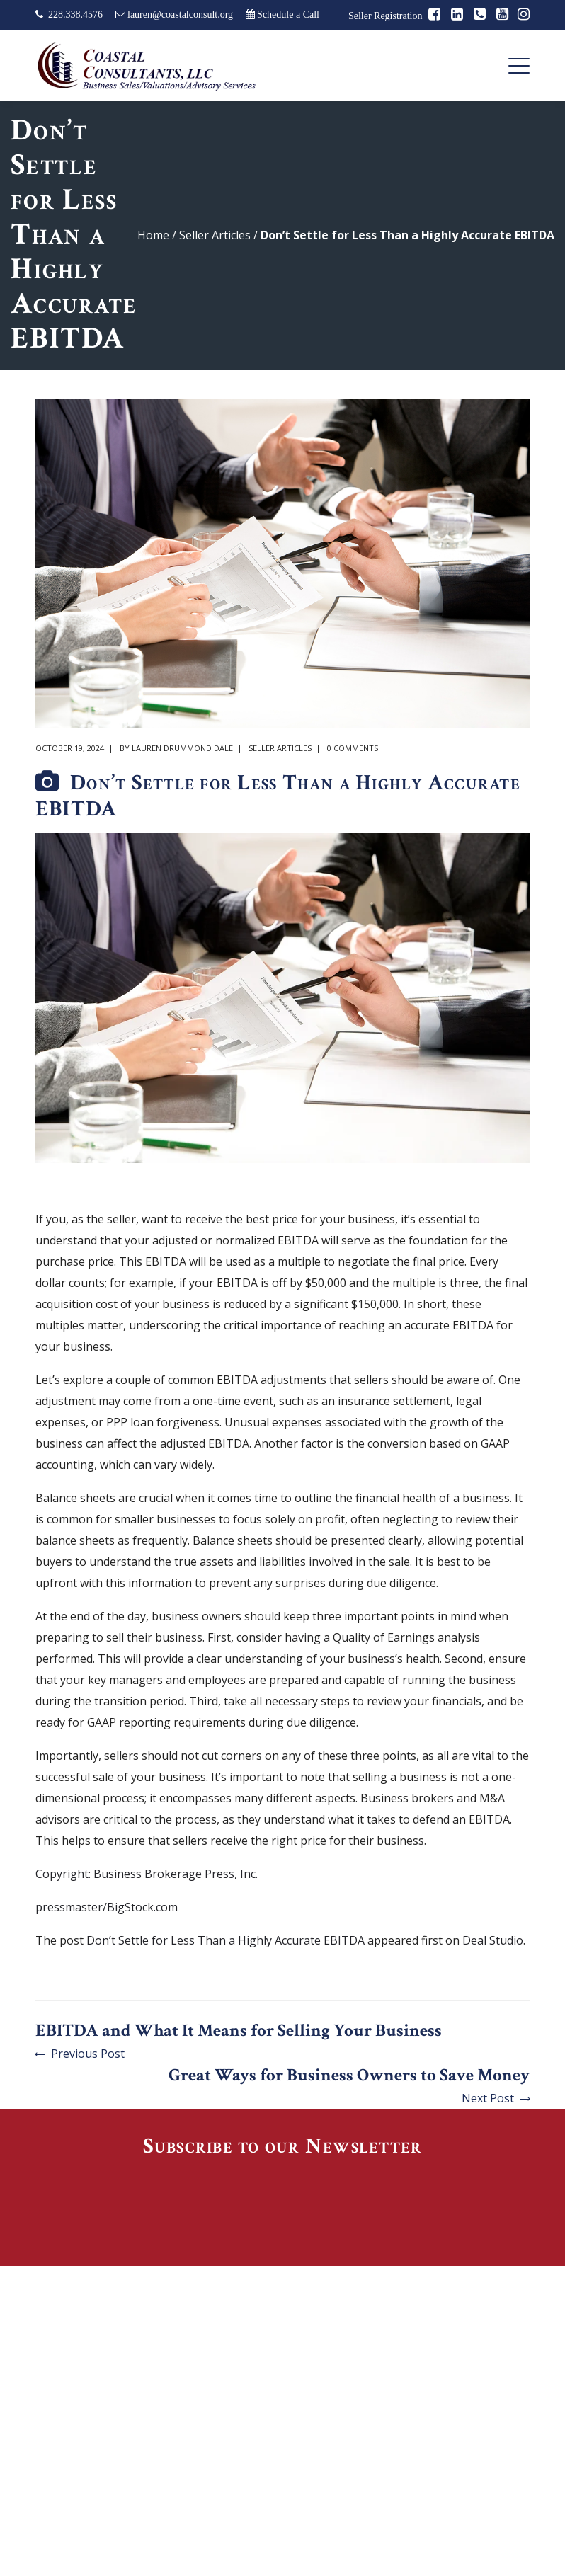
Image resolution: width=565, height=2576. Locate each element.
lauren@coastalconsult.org (180, 14)
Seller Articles (215, 235)
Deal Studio (492, 1940)
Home (153, 235)
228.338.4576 (75, 14)
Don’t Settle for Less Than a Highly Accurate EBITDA (225, 1940)
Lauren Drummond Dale (182, 748)
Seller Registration (385, 16)
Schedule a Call (288, 14)
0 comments (352, 748)
